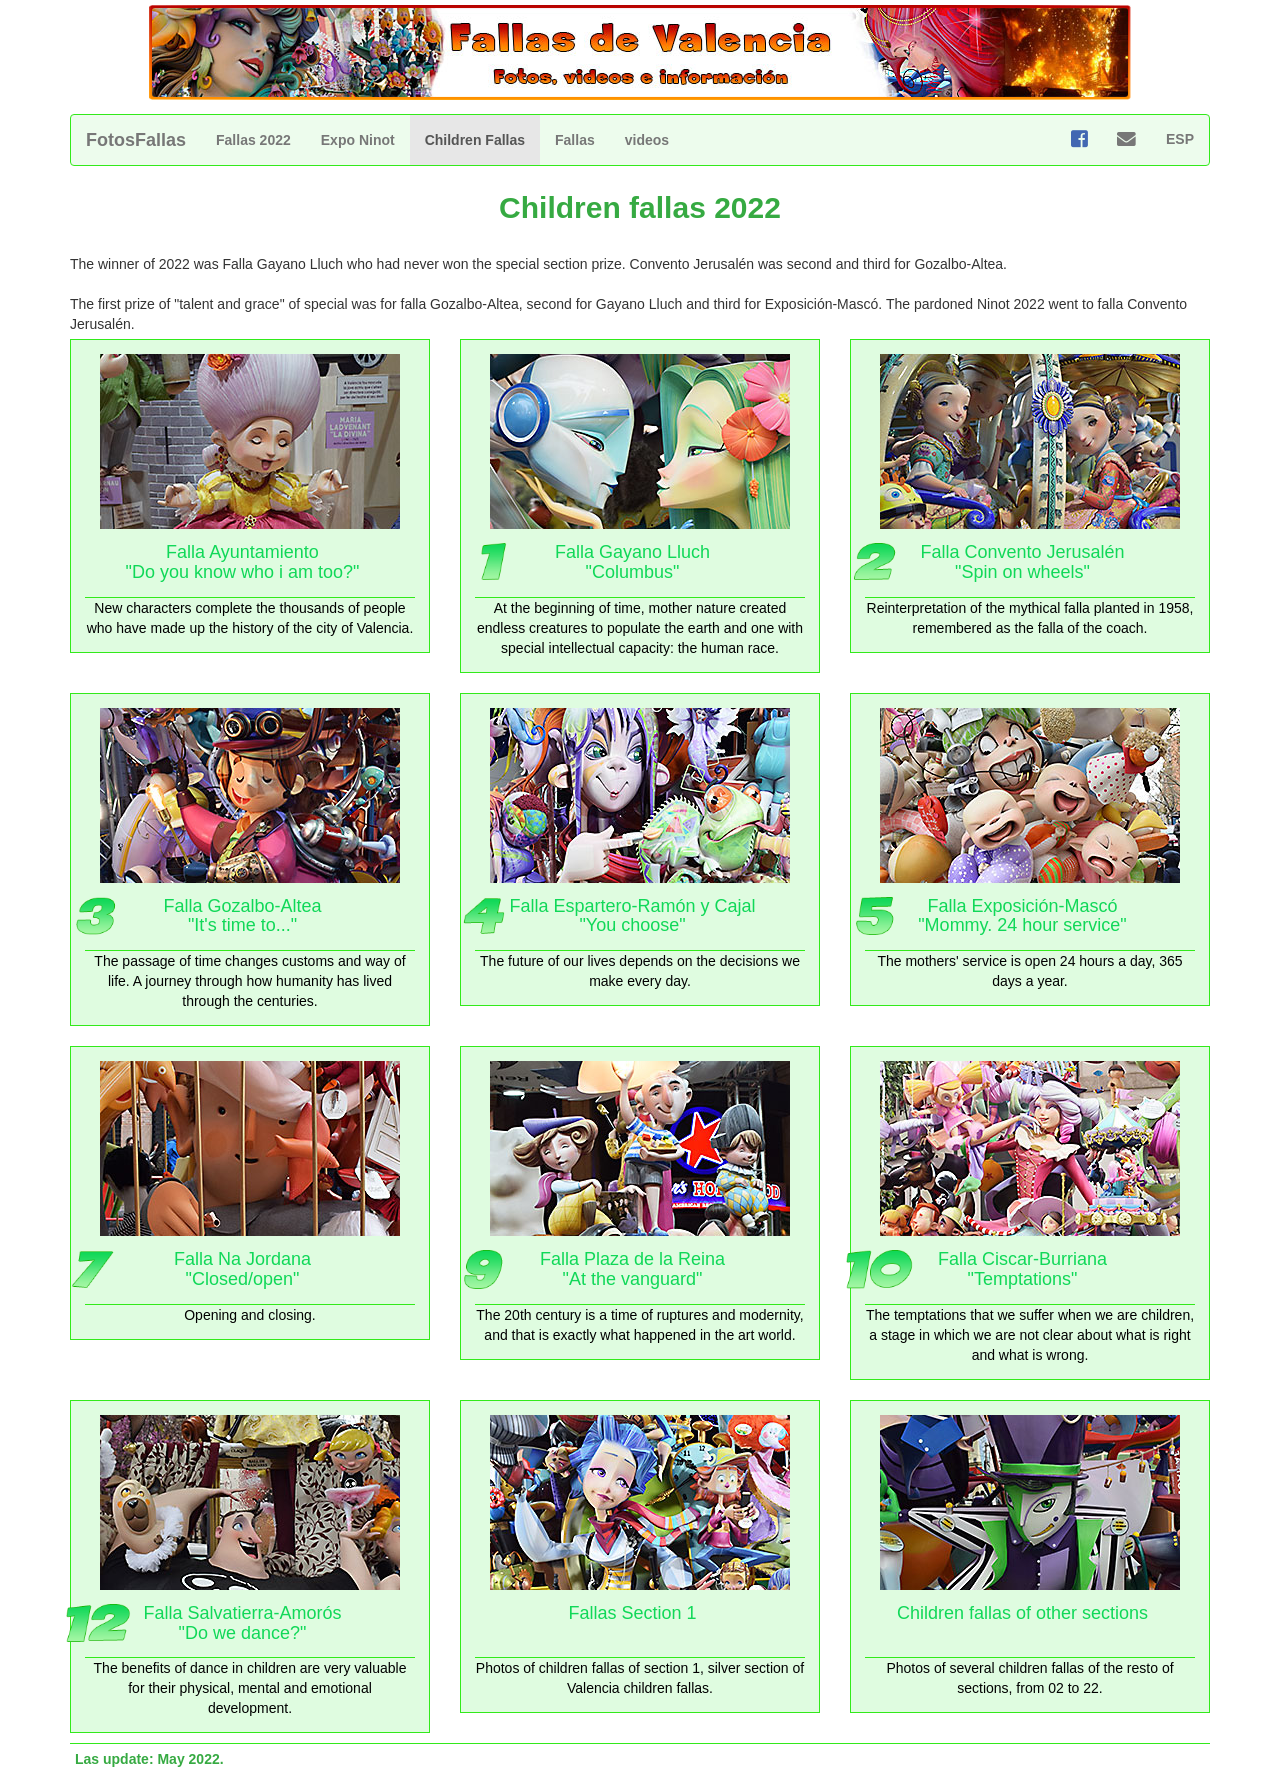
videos (647, 140)
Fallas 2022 (253, 140)
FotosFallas (136, 140)
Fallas (575, 140)
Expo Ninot (358, 140)
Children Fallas (475, 140)
